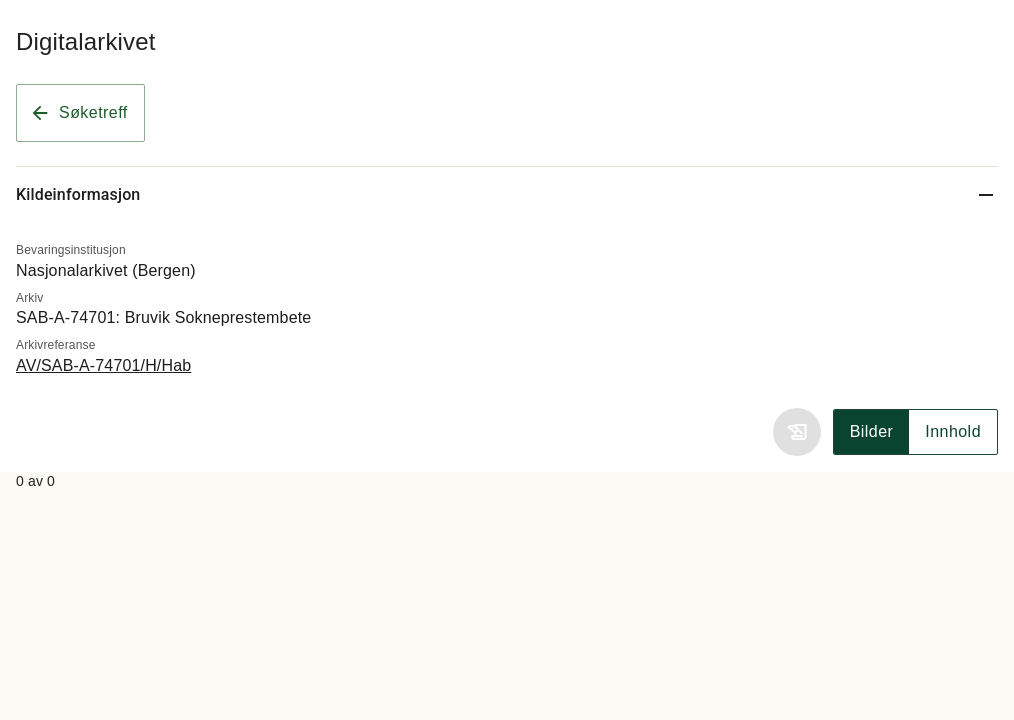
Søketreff (78, 113)
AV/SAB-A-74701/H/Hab (103, 365)
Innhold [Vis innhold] (953, 431)
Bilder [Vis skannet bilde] (872, 431)
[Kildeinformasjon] (507, 194)
